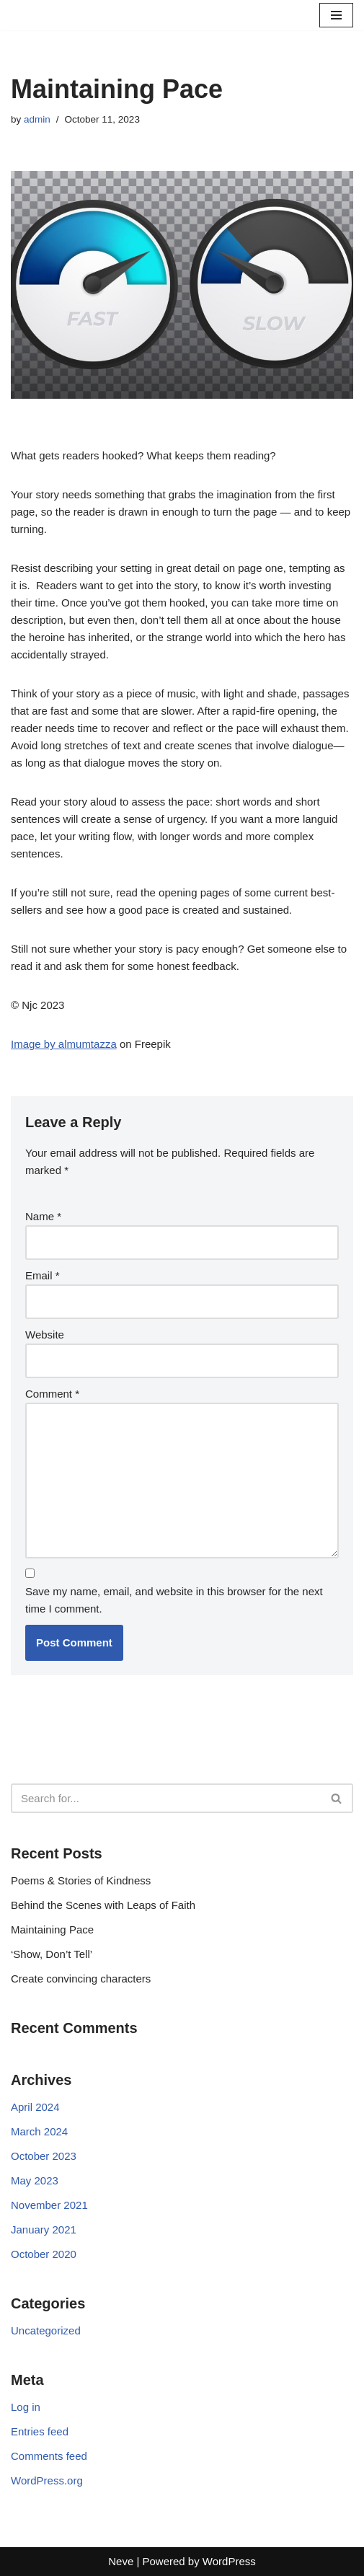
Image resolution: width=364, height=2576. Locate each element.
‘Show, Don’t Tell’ (54, 1954)
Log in (25, 2407)
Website (44, 1334)
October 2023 (43, 2156)
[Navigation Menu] (336, 15)
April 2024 (35, 2107)
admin (37, 119)
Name (43, 1216)
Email (42, 1275)
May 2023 (34, 2180)
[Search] (166, 1798)
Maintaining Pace (52, 1929)
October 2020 (43, 2254)
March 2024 (39, 2131)
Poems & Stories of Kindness (81, 1880)
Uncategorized (46, 2330)
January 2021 (43, 2229)
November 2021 (49, 2205)
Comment (52, 1394)
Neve (120, 2561)
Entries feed (39, 2431)
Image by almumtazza (64, 1044)
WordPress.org (47, 2480)
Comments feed (49, 2456)
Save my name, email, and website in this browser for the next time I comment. (174, 1600)
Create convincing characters (81, 1978)
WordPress (229, 2561)
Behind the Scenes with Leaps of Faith (103, 1905)
